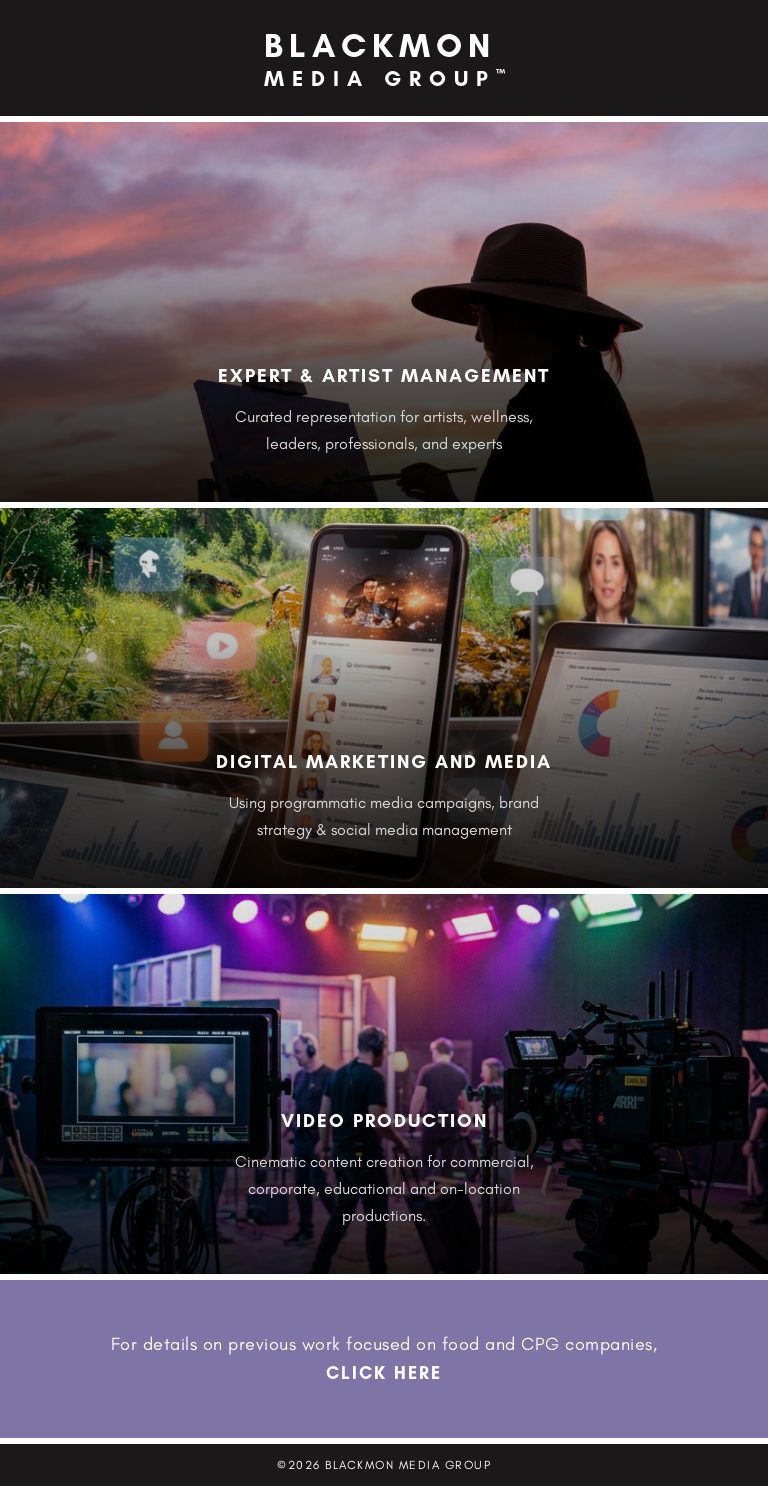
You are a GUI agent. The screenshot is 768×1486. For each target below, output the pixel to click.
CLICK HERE (384, 1373)
